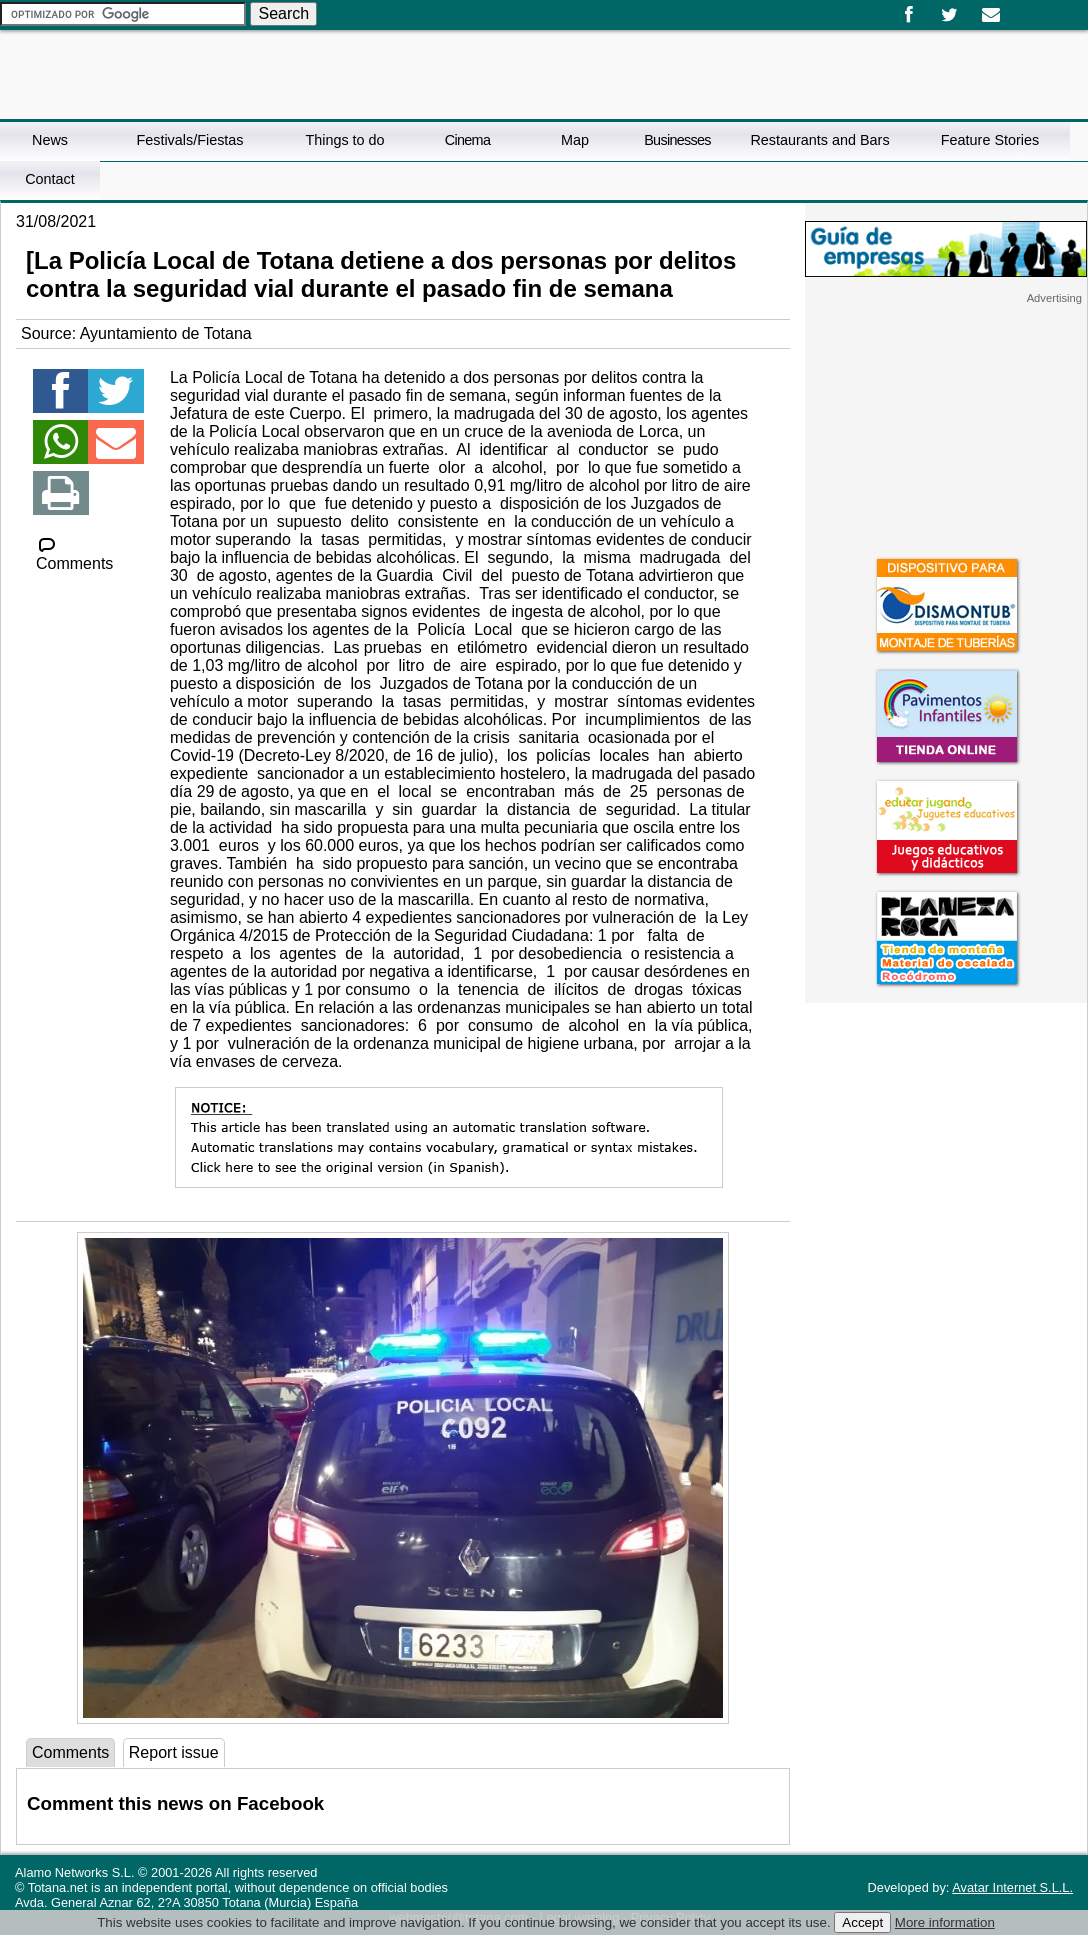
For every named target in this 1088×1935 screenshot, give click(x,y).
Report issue (174, 1752)
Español (1020, 8)
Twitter (949, 15)
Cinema (467, 140)
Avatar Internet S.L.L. (1012, 1887)
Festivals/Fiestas (189, 140)
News (50, 140)
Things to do (344, 140)
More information (945, 1922)
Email (990, 15)
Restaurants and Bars (819, 140)
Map (575, 140)
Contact (50, 179)
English (1036, 8)
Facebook (908, 15)
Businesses (677, 140)
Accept (862, 1922)
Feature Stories (990, 140)
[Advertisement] (946, 430)
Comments (74, 554)
